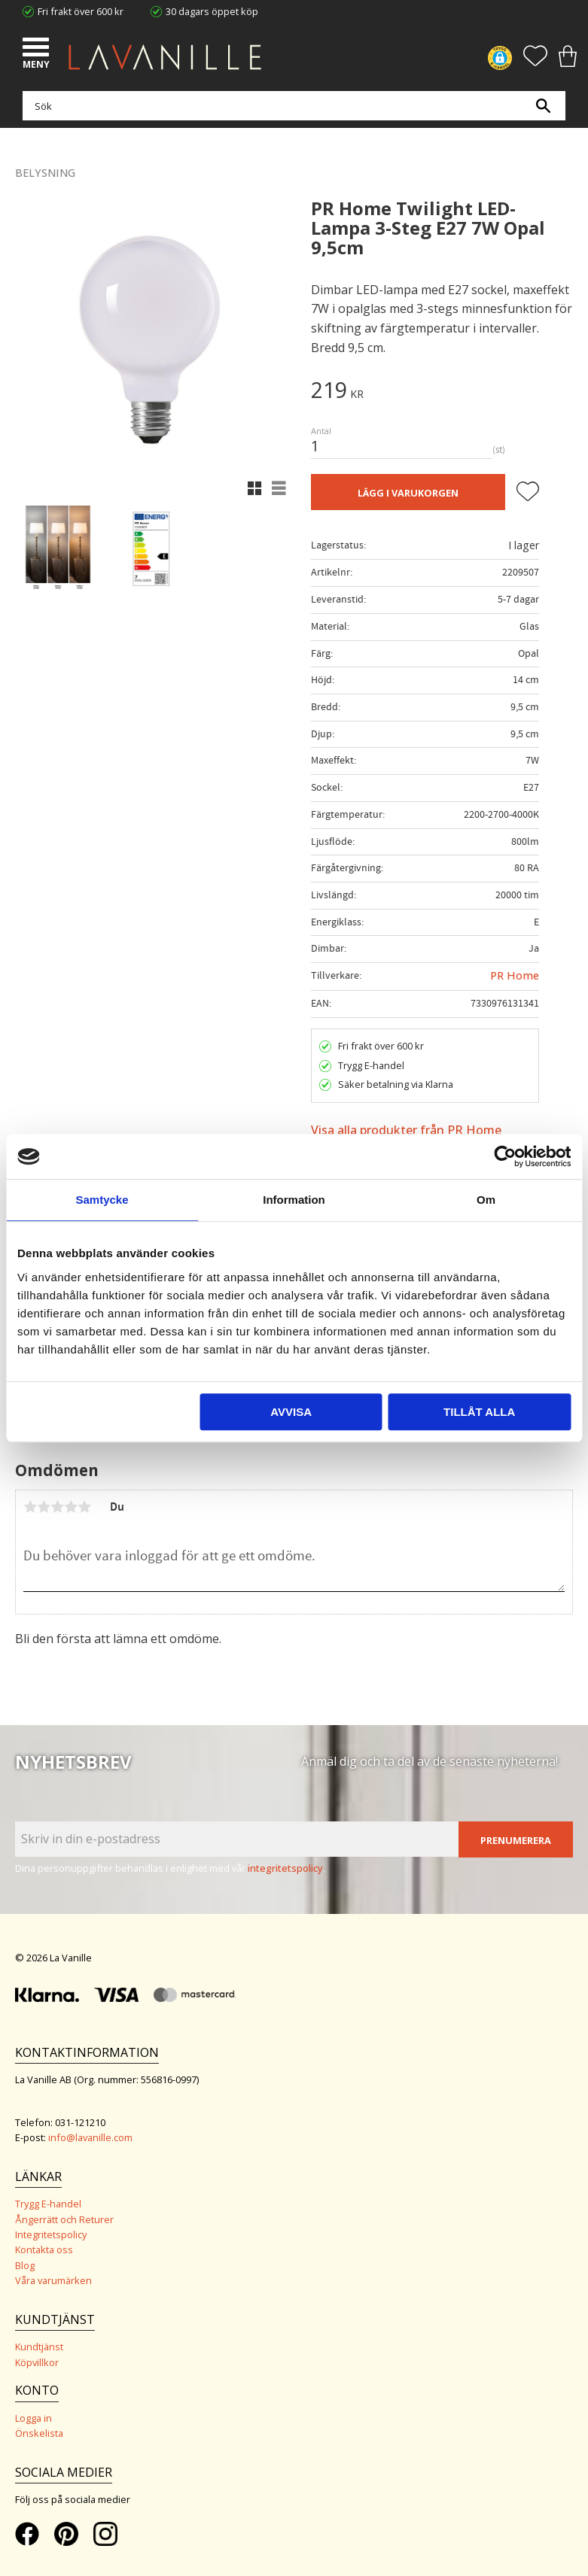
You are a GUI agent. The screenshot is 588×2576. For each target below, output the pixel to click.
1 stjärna (30, 1507)
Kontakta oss (44, 2249)
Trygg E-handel (48, 2203)
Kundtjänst (39, 2346)
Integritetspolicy (51, 2234)
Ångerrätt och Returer (64, 2219)
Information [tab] (294, 1199)
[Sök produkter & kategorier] (290, 105)
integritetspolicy (285, 1868)
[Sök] (542, 105)
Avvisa (291, 1411)
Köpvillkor (37, 2362)
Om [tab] (486, 1199)
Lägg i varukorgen (408, 493)
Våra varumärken (53, 2280)
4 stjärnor (71, 1507)
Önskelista (39, 2433)
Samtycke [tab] (101, 1199)
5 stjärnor (84, 1507)
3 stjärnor (57, 1507)
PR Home (514, 975)
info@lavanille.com (90, 2137)
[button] (38, 49)
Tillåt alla (479, 1411)
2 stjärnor (43, 1507)
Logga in (33, 2418)
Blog (25, 2265)
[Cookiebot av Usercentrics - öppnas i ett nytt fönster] (505, 1156)
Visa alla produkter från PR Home (406, 1130)
